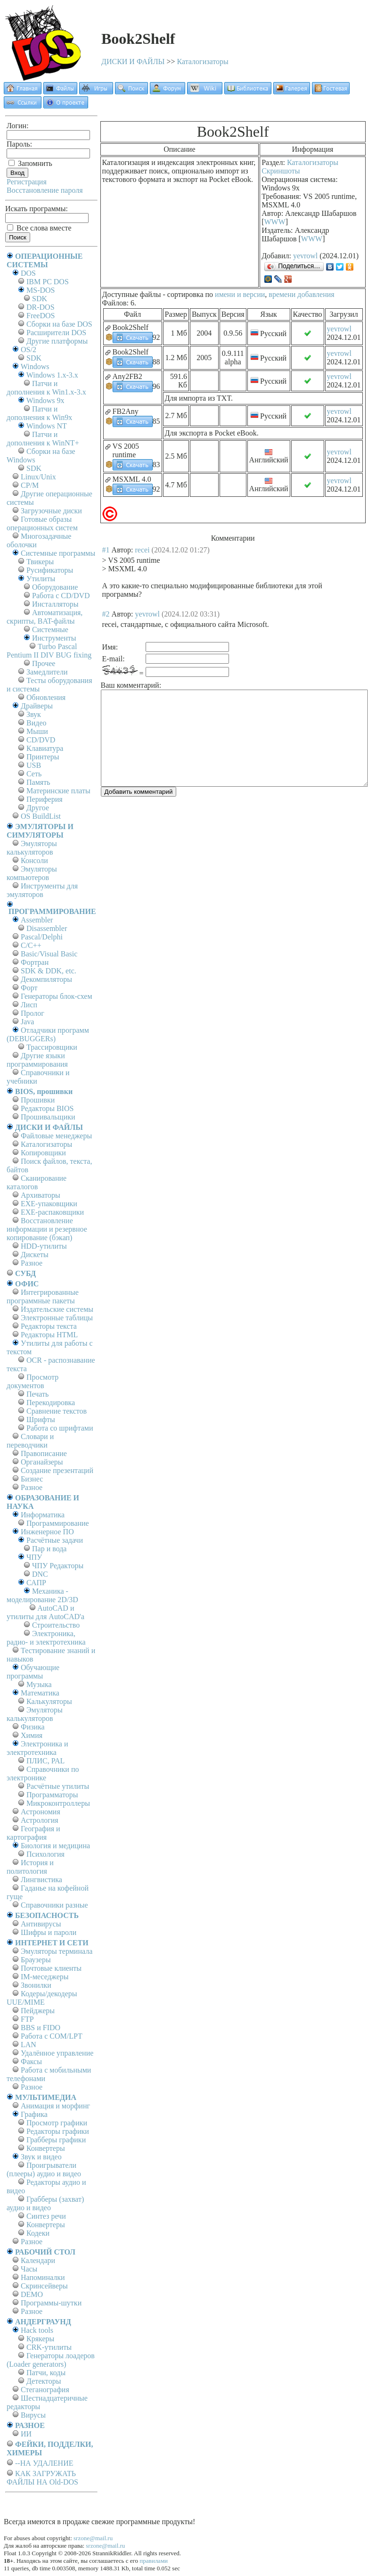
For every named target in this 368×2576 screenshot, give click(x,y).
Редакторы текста (49, 1326)
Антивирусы (41, 1924)
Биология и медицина (55, 1846)
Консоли (34, 860)
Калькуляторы (49, 1701)
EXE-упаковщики (49, 1204)
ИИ (26, 2434)
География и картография (33, 1833)
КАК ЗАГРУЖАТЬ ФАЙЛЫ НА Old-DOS (42, 2477)
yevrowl (305, 256)
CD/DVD (40, 740)
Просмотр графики (56, 2123)
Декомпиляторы (46, 979)
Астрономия (40, 1812)
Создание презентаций (57, 1470)
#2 (106, 614)
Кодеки (37, 2233)
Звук (33, 714)
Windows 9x (45, 400)
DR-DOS (40, 307)
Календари (38, 2260)
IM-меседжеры (45, 1977)
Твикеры (40, 562)
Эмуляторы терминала (56, 1951)
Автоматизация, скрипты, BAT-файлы (44, 617)
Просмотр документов (32, 1381)
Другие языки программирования (37, 1060)
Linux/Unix (38, 477)
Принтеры (42, 757)
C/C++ (31, 945)
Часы (29, 2269)
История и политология (30, 1867)
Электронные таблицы (57, 1318)
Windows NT (46, 426)
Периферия (44, 799)
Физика (33, 1727)
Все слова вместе (39, 228)
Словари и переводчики (30, 1440)
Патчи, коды (45, 2373)
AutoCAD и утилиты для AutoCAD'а (45, 1612)
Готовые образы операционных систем (42, 523)
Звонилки (36, 1985)
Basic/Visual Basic (49, 954)
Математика (40, 1693)
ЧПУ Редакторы (57, 1566)
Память (38, 782)
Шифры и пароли (48, 1932)
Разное (31, 1263)
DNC (40, 1574)
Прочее (43, 663)
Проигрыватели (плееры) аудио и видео (44, 2169)
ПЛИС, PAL (45, 1761)
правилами (153, 2560)
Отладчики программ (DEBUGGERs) (48, 1034)
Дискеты (35, 1255)
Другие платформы (57, 341)
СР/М (30, 485)
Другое (37, 808)
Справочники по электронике (43, 1773)
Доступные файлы (131, 294)
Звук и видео (41, 2157)
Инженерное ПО (47, 1532)
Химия (31, 1735)
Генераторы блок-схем (56, 996)
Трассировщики (51, 1047)
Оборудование (55, 587)
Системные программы (58, 553)
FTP (27, 2019)
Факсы (31, 2062)
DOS (28, 273)
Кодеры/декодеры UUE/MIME (42, 1998)
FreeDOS (40, 316)
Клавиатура (44, 748)
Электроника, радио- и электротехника (46, 1638)
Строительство (56, 1625)
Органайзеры (42, 1462)
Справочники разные (54, 1905)
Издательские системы (57, 1309)
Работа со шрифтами (59, 1428)
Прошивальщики (48, 1117)
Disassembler (46, 928)
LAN (28, 2045)
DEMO (32, 2294)
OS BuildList (41, 816)
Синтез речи (46, 2216)
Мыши (37, 731)
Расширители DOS (56, 333)
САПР (36, 1583)
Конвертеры (45, 2148)
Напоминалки (43, 2277)
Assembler (37, 920)
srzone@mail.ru (93, 2538)
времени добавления (301, 294)
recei (142, 550)
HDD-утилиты (44, 1246)
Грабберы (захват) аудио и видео (45, 2203)
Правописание (44, 1453)
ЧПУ (34, 1557)
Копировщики (43, 1153)
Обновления (45, 697)
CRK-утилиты (49, 2347)
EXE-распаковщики (52, 1212)
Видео (36, 723)
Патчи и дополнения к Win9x (39, 413)
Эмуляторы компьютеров (32, 873)
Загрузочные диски (51, 511)
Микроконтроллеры (58, 1803)
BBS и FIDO (40, 2028)
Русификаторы (49, 570)
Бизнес (32, 1479)
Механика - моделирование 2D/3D (42, 1595)
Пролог (32, 1013)
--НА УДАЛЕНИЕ (44, 2463)
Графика (34, 2114)
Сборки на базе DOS (59, 324)
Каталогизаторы (203, 62)
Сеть (33, 774)
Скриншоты (281, 171)
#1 (106, 550)
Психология (45, 1854)
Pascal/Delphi (42, 937)
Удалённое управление (57, 2053)
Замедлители (46, 672)
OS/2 (28, 350)
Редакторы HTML (49, 1335)
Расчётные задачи (54, 1540)
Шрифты (40, 1420)
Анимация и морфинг (55, 2106)
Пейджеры (38, 2011)
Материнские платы (58, 791)
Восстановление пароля (45, 190)
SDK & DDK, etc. (48, 971)
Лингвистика (41, 1880)
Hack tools (37, 2330)
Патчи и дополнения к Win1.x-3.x (46, 387)
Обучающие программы (33, 1671)
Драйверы (37, 706)
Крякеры (40, 2339)
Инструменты (54, 638)
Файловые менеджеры (56, 1136)
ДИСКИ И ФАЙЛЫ (132, 62)
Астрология (39, 1820)
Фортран (35, 962)
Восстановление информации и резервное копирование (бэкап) (47, 1229)
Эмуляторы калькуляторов (32, 847)
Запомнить (30, 163)
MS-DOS (40, 290)
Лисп (29, 1005)
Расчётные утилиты (57, 1786)
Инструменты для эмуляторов (42, 890)
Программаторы (52, 1795)
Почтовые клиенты (51, 1968)
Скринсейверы (44, 2286)
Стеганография (45, 2390)
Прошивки (38, 1100)
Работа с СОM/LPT (51, 2036)
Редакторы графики (57, 2131)
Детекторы (43, 2381)
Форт (29, 988)
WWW (275, 222)
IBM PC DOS (47, 282)
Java (27, 1022)
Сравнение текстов (56, 1411)
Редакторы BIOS (47, 1108)
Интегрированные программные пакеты (43, 1296)
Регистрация (27, 182)
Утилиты (40, 579)
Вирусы (33, 2415)
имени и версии (240, 294)
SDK (39, 299)
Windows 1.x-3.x (52, 375)
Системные (50, 629)
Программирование (57, 1523)
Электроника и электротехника (37, 1748)
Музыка (39, 1684)
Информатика (43, 1515)
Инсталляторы (55, 604)
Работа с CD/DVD (61, 596)
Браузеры (36, 1960)
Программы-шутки (51, 2303)
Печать (37, 1394)
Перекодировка (50, 1403)
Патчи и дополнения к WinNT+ (43, 438)
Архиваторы (40, 1195)
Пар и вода (49, 1549)
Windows (35, 366)
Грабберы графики (56, 2140)
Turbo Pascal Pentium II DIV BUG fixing (49, 650)
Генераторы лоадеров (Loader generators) (51, 2360)
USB (33, 765)
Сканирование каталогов (36, 1182)
